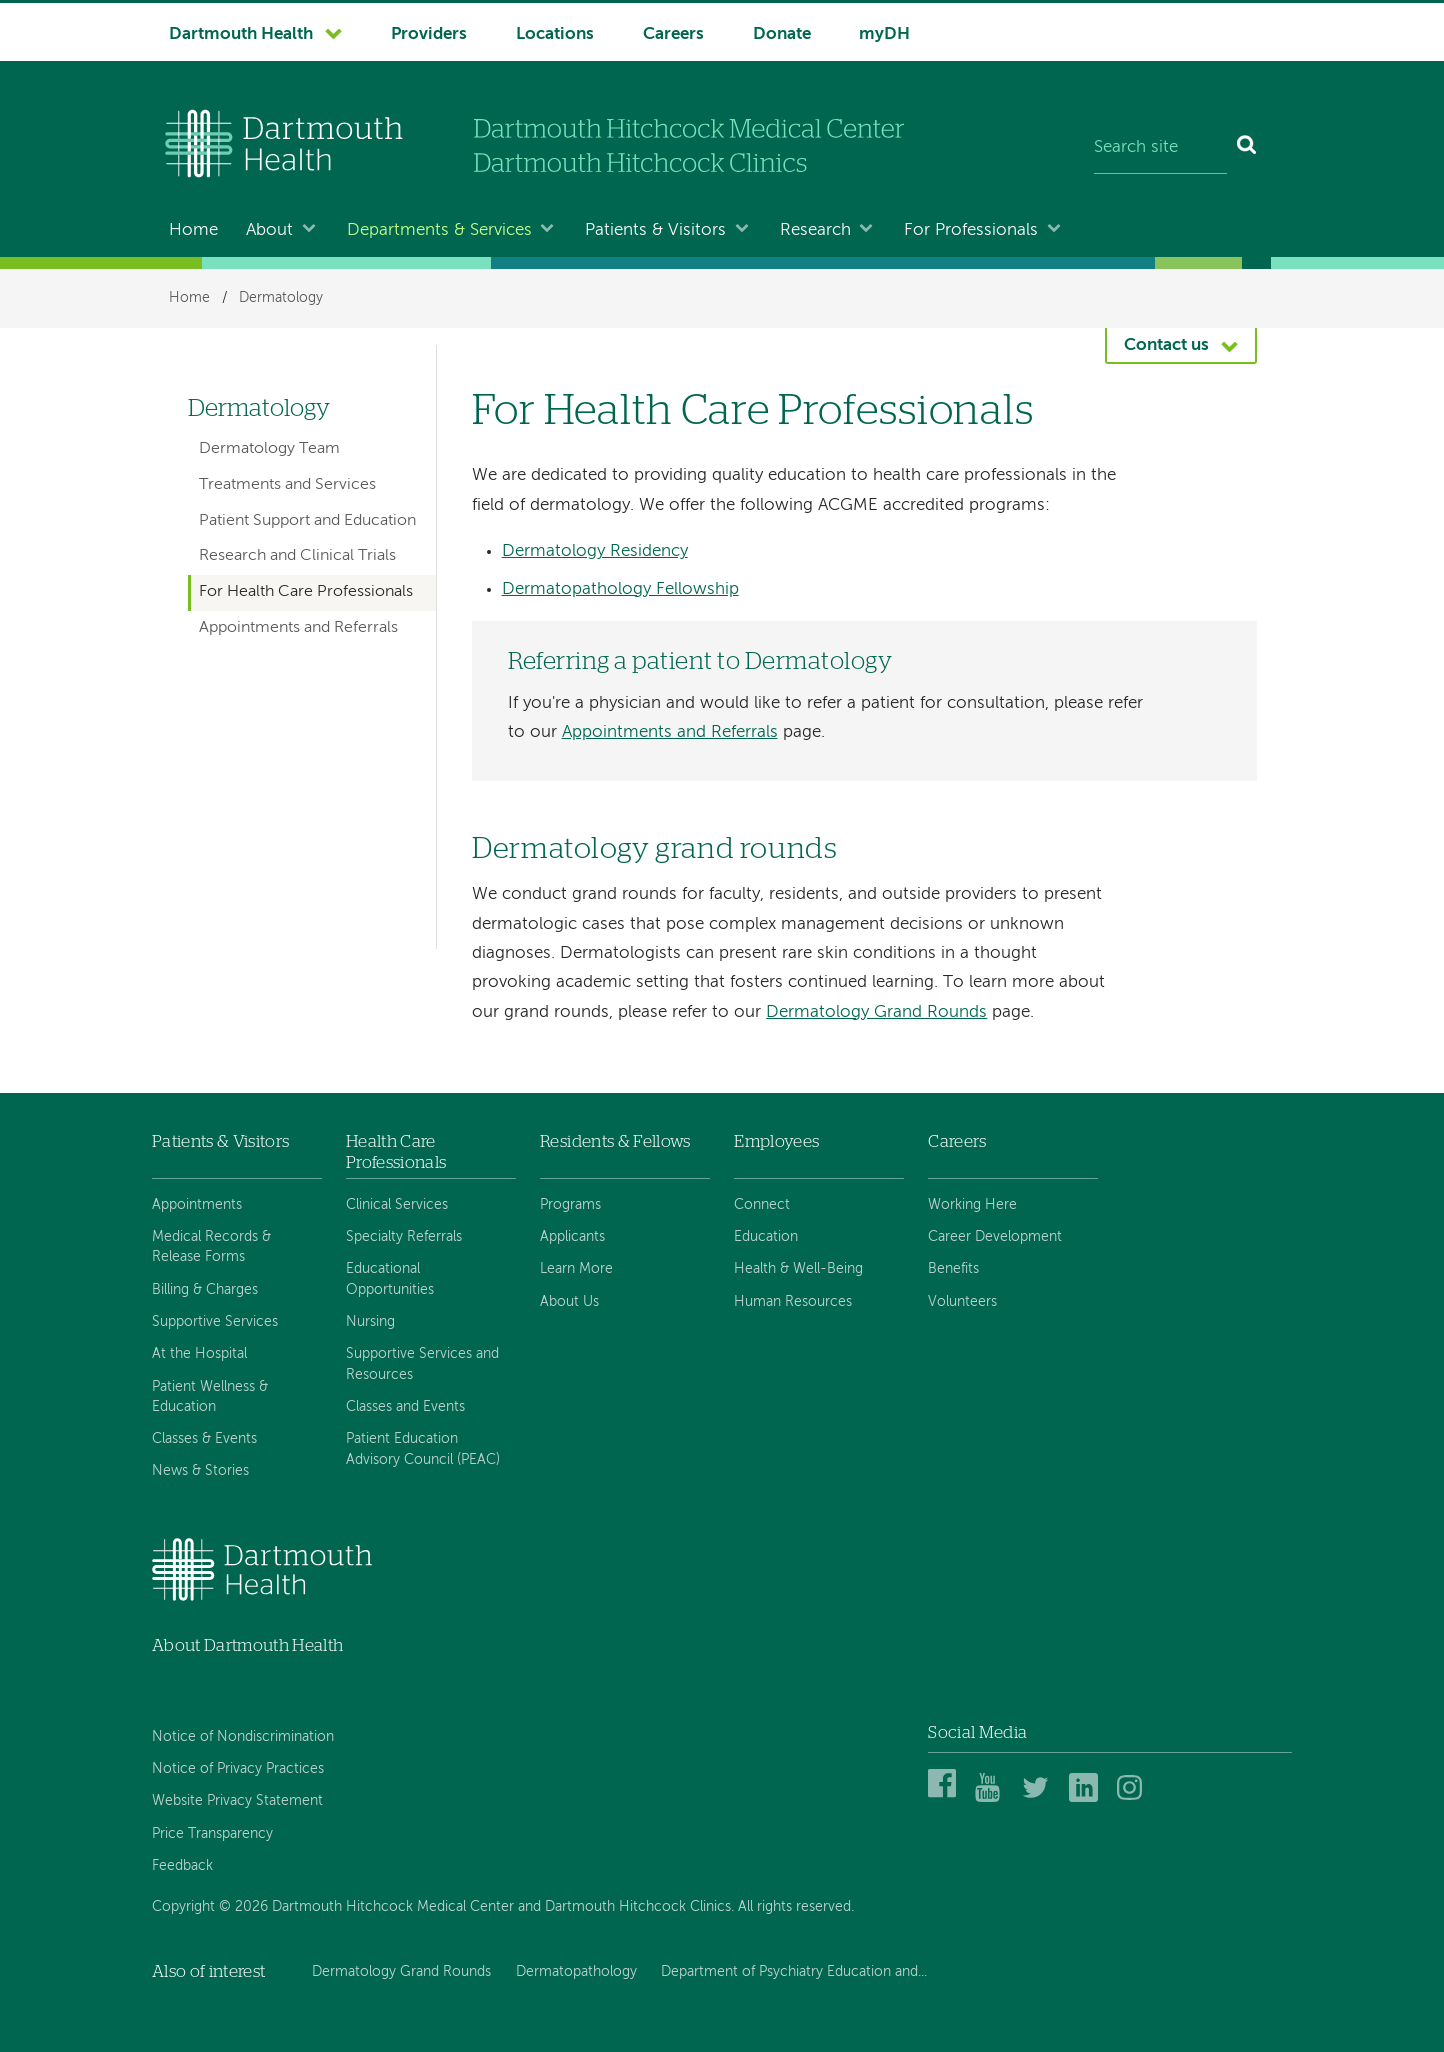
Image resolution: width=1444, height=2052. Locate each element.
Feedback (182, 1866)
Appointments (197, 1205)
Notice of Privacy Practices (238, 1769)
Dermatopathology (576, 1972)
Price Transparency (212, 1834)
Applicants (572, 1237)
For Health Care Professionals (306, 592)
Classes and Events (405, 1407)
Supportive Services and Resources (422, 1364)
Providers (429, 34)
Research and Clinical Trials (297, 556)
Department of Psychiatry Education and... (794, 1972)
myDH (884, 34)
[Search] (1247, 148)
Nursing (370, 1322)
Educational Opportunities (390, 1279)
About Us (569, 1302)
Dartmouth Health (241, 34)
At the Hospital (199, 1354)
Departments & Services (439, 230)
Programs (570, 1205)
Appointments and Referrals (670, 732)
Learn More (576, 1269)
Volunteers (962, 1302)
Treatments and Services (287, 485)
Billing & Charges (205, 1290)
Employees (776, 1141)
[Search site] (1160, 148)
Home (193, 230)
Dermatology (281, 298)
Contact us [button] (1166, 345)
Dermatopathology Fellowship (620, 589)
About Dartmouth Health (247, 1645)
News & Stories (200, 1471)
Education (766, 1237)
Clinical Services (397, 1205)
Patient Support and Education (307, 521)
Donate (782, 34)
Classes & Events (204, 1439)
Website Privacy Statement (237, 1801)
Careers (673, 34)
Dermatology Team (269, 449)
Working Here (972, 1205)
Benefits (953, 1269)
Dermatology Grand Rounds (876, 1012)
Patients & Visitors (655, 230)
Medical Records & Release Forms (211, 1247)
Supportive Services (215, 1322)
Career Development (995, 1237)
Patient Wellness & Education (210, 1397)
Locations (555, 34)
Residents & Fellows (615, 1141)
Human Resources (793, 1302)
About (269, 230)
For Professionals (971, 230)
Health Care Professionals (396, 1151)
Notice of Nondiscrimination (243, 1737)
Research (815, 230)
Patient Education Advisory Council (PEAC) (423, 1449)
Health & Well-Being (798, 1269)
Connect (762, 1205)
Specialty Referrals (404, 1237)
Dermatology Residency (595, 551)
